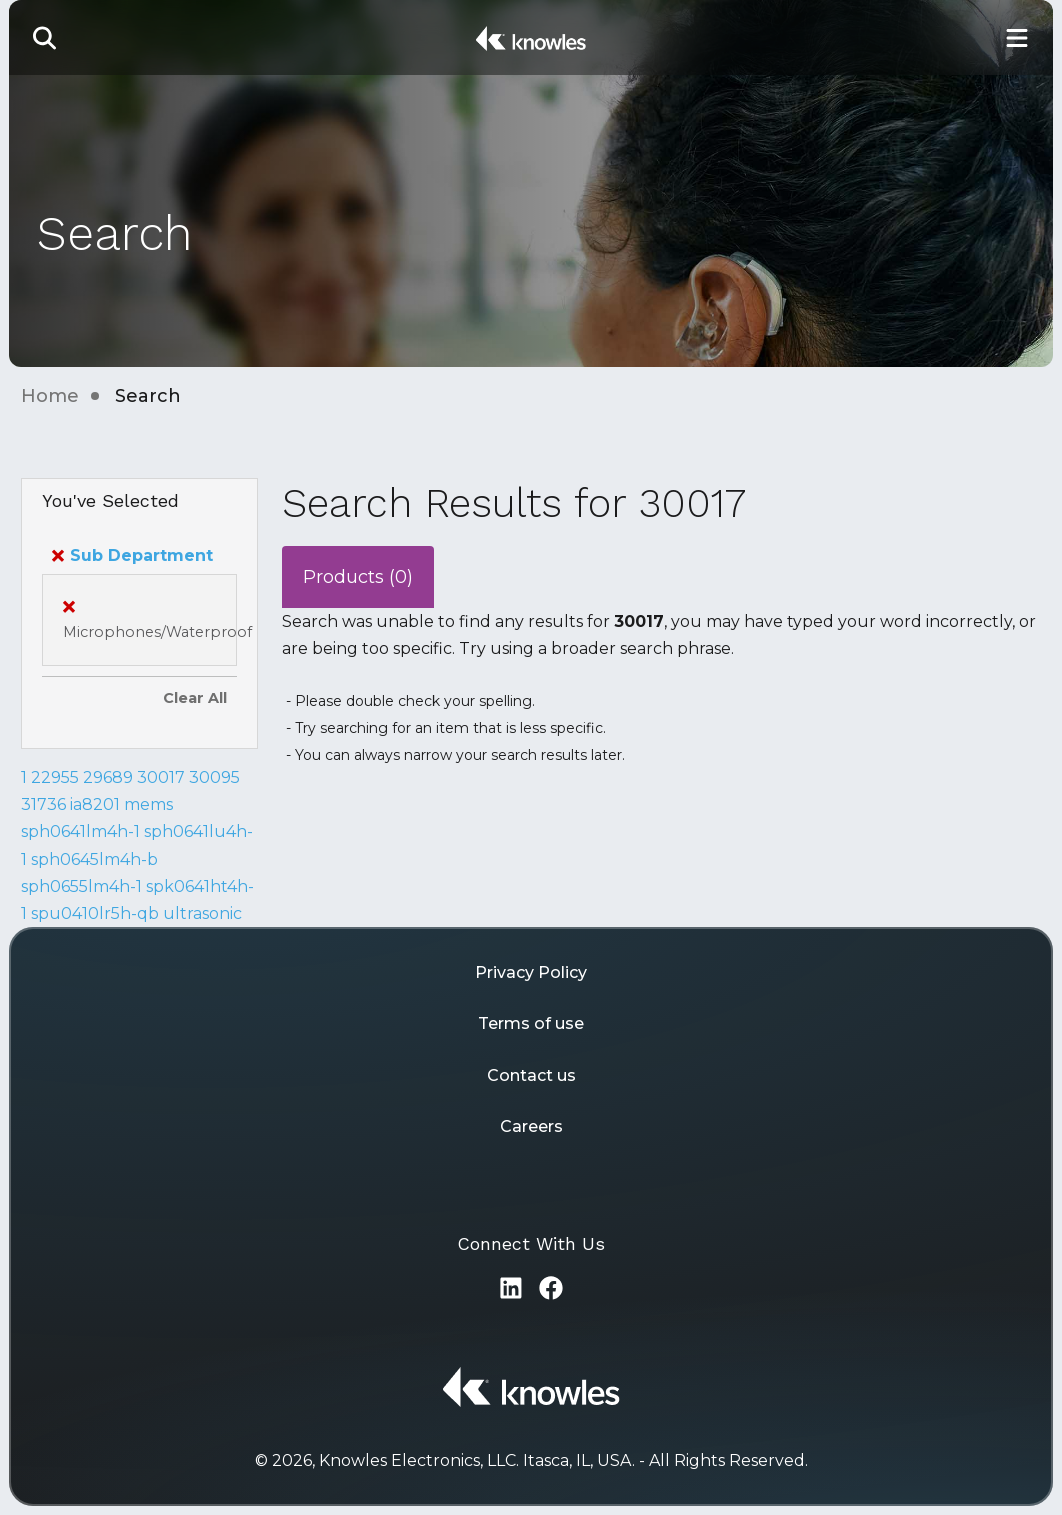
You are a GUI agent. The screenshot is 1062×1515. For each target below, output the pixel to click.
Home (50, 396)
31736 (43, 804)
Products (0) (358, 577)
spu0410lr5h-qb (95, 913)
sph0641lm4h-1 (80, 831)
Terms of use (531, 1023)
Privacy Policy (531, 972)
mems (148, 804)
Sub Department (132, 555)
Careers (531, 1126)
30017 (161, 777)
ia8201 (95, 804)
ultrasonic (202, 913)
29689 (108, 777)
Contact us (531, 1075)
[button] (45, 37)
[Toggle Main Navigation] (1017, 37)
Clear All (195, 698)
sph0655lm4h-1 (81, 886)
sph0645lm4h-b (94, 859)
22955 (55, 777)
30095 (214, 777)
